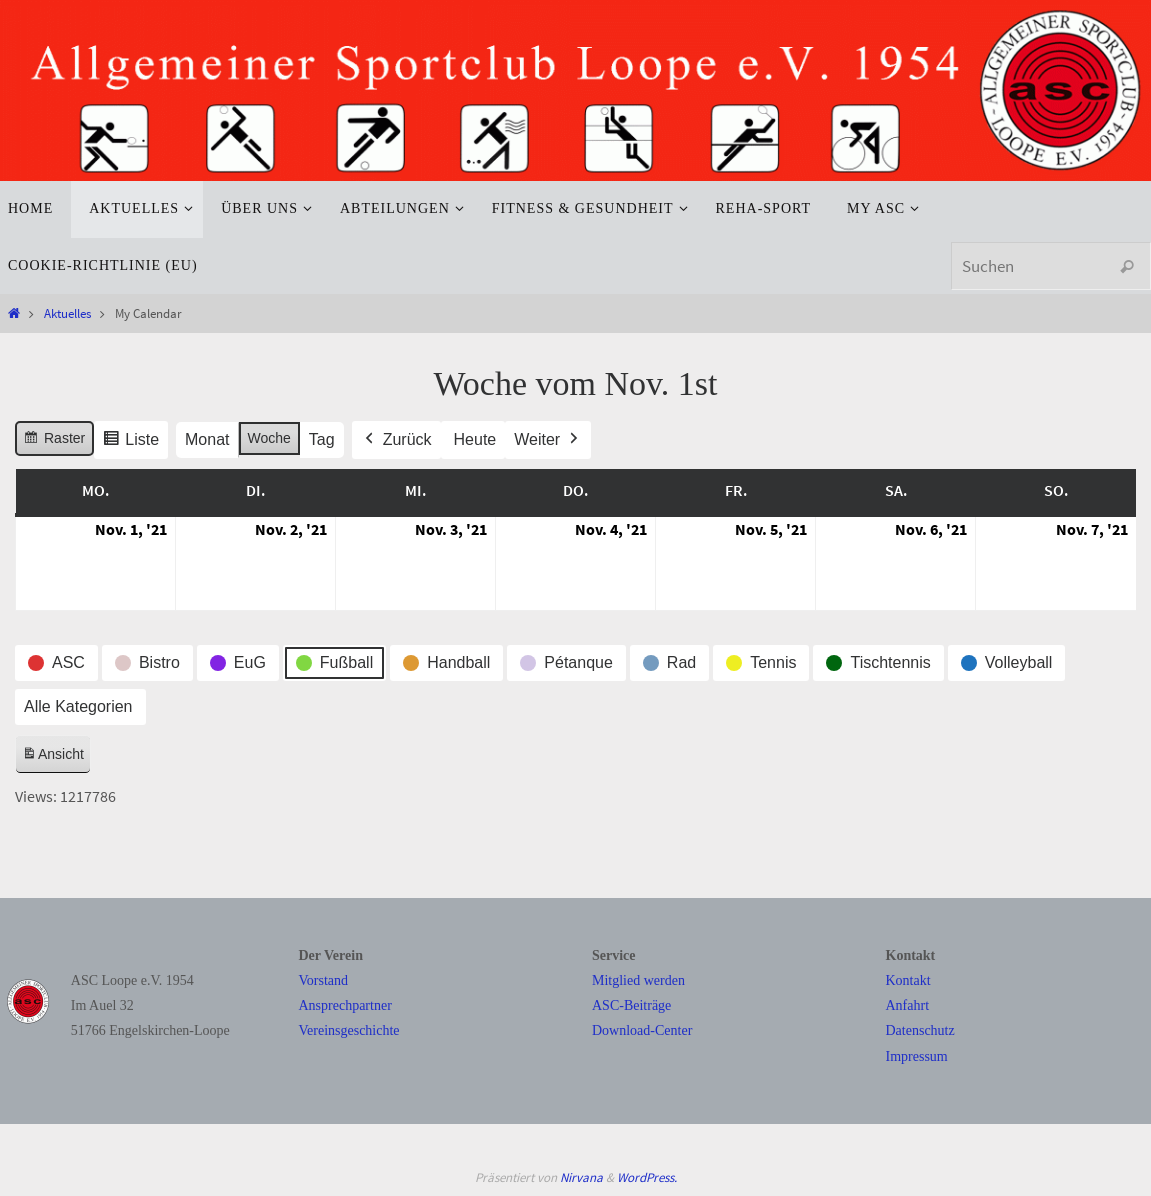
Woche (269, 438)
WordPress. (647, 1177)
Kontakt (908, 980)
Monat (207, 439)
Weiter (548, 440)
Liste (130, 442)
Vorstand (324, 980)
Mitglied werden (638, 980)
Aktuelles (67, 313)
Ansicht (56, 757)
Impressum (917, 1056)
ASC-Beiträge (631, 1005)
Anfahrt (908, 1005)
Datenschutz (920, 1030)
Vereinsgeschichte (349, 1030)
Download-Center (642, 1030)
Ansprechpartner (345, 1005)
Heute (475, 439)
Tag (322, 439)
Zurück (396, 440)
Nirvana (581, 1177)
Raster (54, 441)
